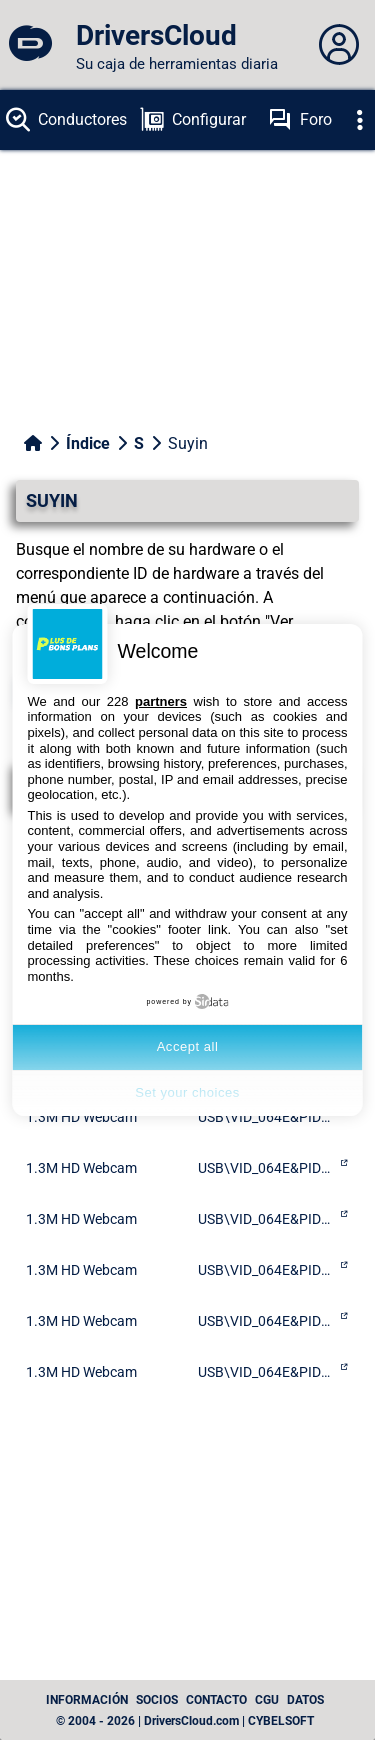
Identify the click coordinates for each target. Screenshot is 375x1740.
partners (161, 701)
